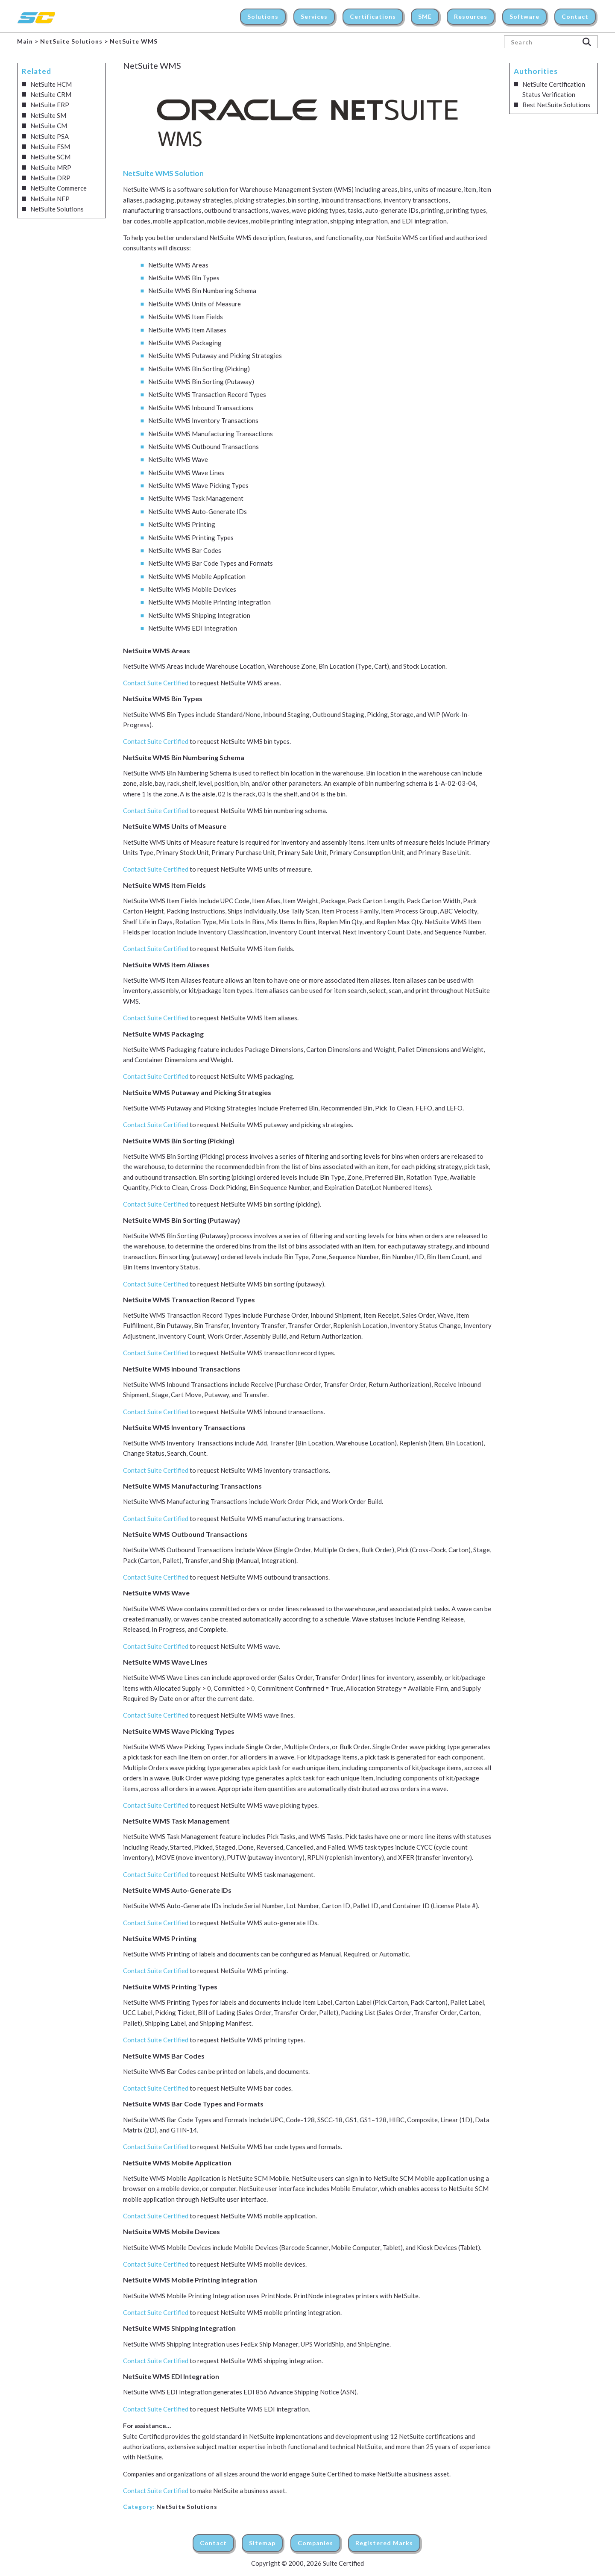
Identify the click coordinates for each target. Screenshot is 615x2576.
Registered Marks (384, 2543)
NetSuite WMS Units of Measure (194, 304)
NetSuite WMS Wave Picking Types (198, 485)
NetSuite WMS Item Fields (185, 316)
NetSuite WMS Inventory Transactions (203, 420)
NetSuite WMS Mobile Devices (192, 589)
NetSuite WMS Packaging (185, 343)
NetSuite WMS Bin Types (184, 278)
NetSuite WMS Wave (178, 459)
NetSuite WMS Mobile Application (197, 576)
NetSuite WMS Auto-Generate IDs (197, 511)
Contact (213, 2543)
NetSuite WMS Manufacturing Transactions (210, 434)
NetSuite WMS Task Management (195, 498)
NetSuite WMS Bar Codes (184, 550)
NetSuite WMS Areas (178, 265)
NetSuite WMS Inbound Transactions (200, 407)
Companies (315, 2543)
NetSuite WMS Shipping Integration (199, 615)
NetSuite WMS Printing (181, 524)
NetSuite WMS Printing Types (191, 537)
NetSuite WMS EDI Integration (192, 628)
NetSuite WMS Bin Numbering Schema (202, 290)
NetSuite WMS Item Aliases (187, 330)
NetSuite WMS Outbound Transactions (203, 446)
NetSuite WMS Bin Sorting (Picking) (199, 369)
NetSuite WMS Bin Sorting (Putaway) (201, 381)
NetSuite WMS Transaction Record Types (207, 394)
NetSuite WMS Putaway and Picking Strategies (215, 355)
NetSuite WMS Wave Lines (186, 472)
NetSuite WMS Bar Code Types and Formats (210, 563)
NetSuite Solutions (186, 2506)
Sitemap (262, 2543)
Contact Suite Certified (155, 683)
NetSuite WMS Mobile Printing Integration (209, 602)
